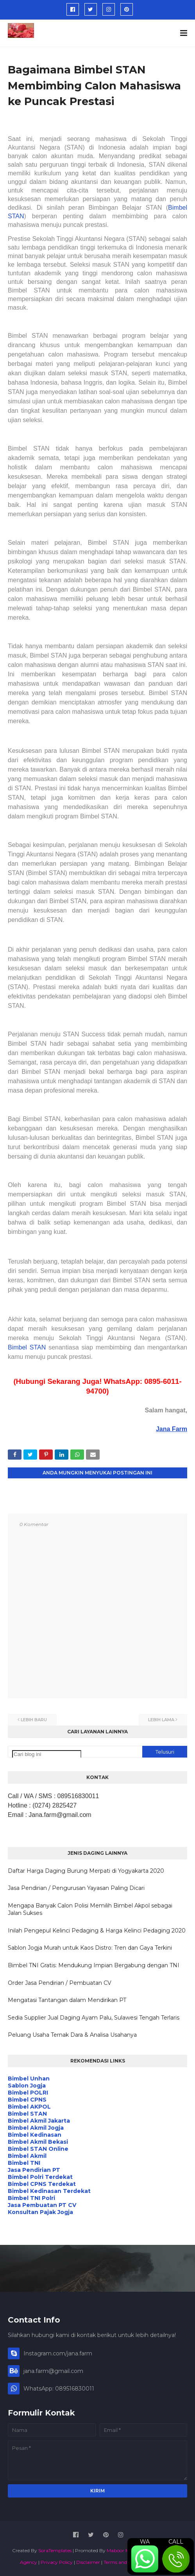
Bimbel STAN (27, 1347)
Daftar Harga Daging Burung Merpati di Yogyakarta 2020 (86, 1870)
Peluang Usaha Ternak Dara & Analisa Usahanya (72, 2034)
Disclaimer (88, 2562)
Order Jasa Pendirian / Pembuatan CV (59, 1982)
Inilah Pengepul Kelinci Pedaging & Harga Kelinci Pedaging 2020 (97, 1930)
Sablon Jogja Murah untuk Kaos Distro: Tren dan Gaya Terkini (90, 1947)
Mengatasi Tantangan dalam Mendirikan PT (67, 2000)
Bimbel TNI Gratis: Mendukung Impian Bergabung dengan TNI (93, 1965)
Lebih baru (34, 1719)
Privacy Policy (57, 2562)
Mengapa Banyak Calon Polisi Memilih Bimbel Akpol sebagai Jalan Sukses (90, 1909)
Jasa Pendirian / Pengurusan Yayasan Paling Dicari (76, 1887)
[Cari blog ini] (46, 1754)
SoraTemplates (55, 2550)
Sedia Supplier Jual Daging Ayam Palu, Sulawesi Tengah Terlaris (93, 2017)
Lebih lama (161, 1719)
